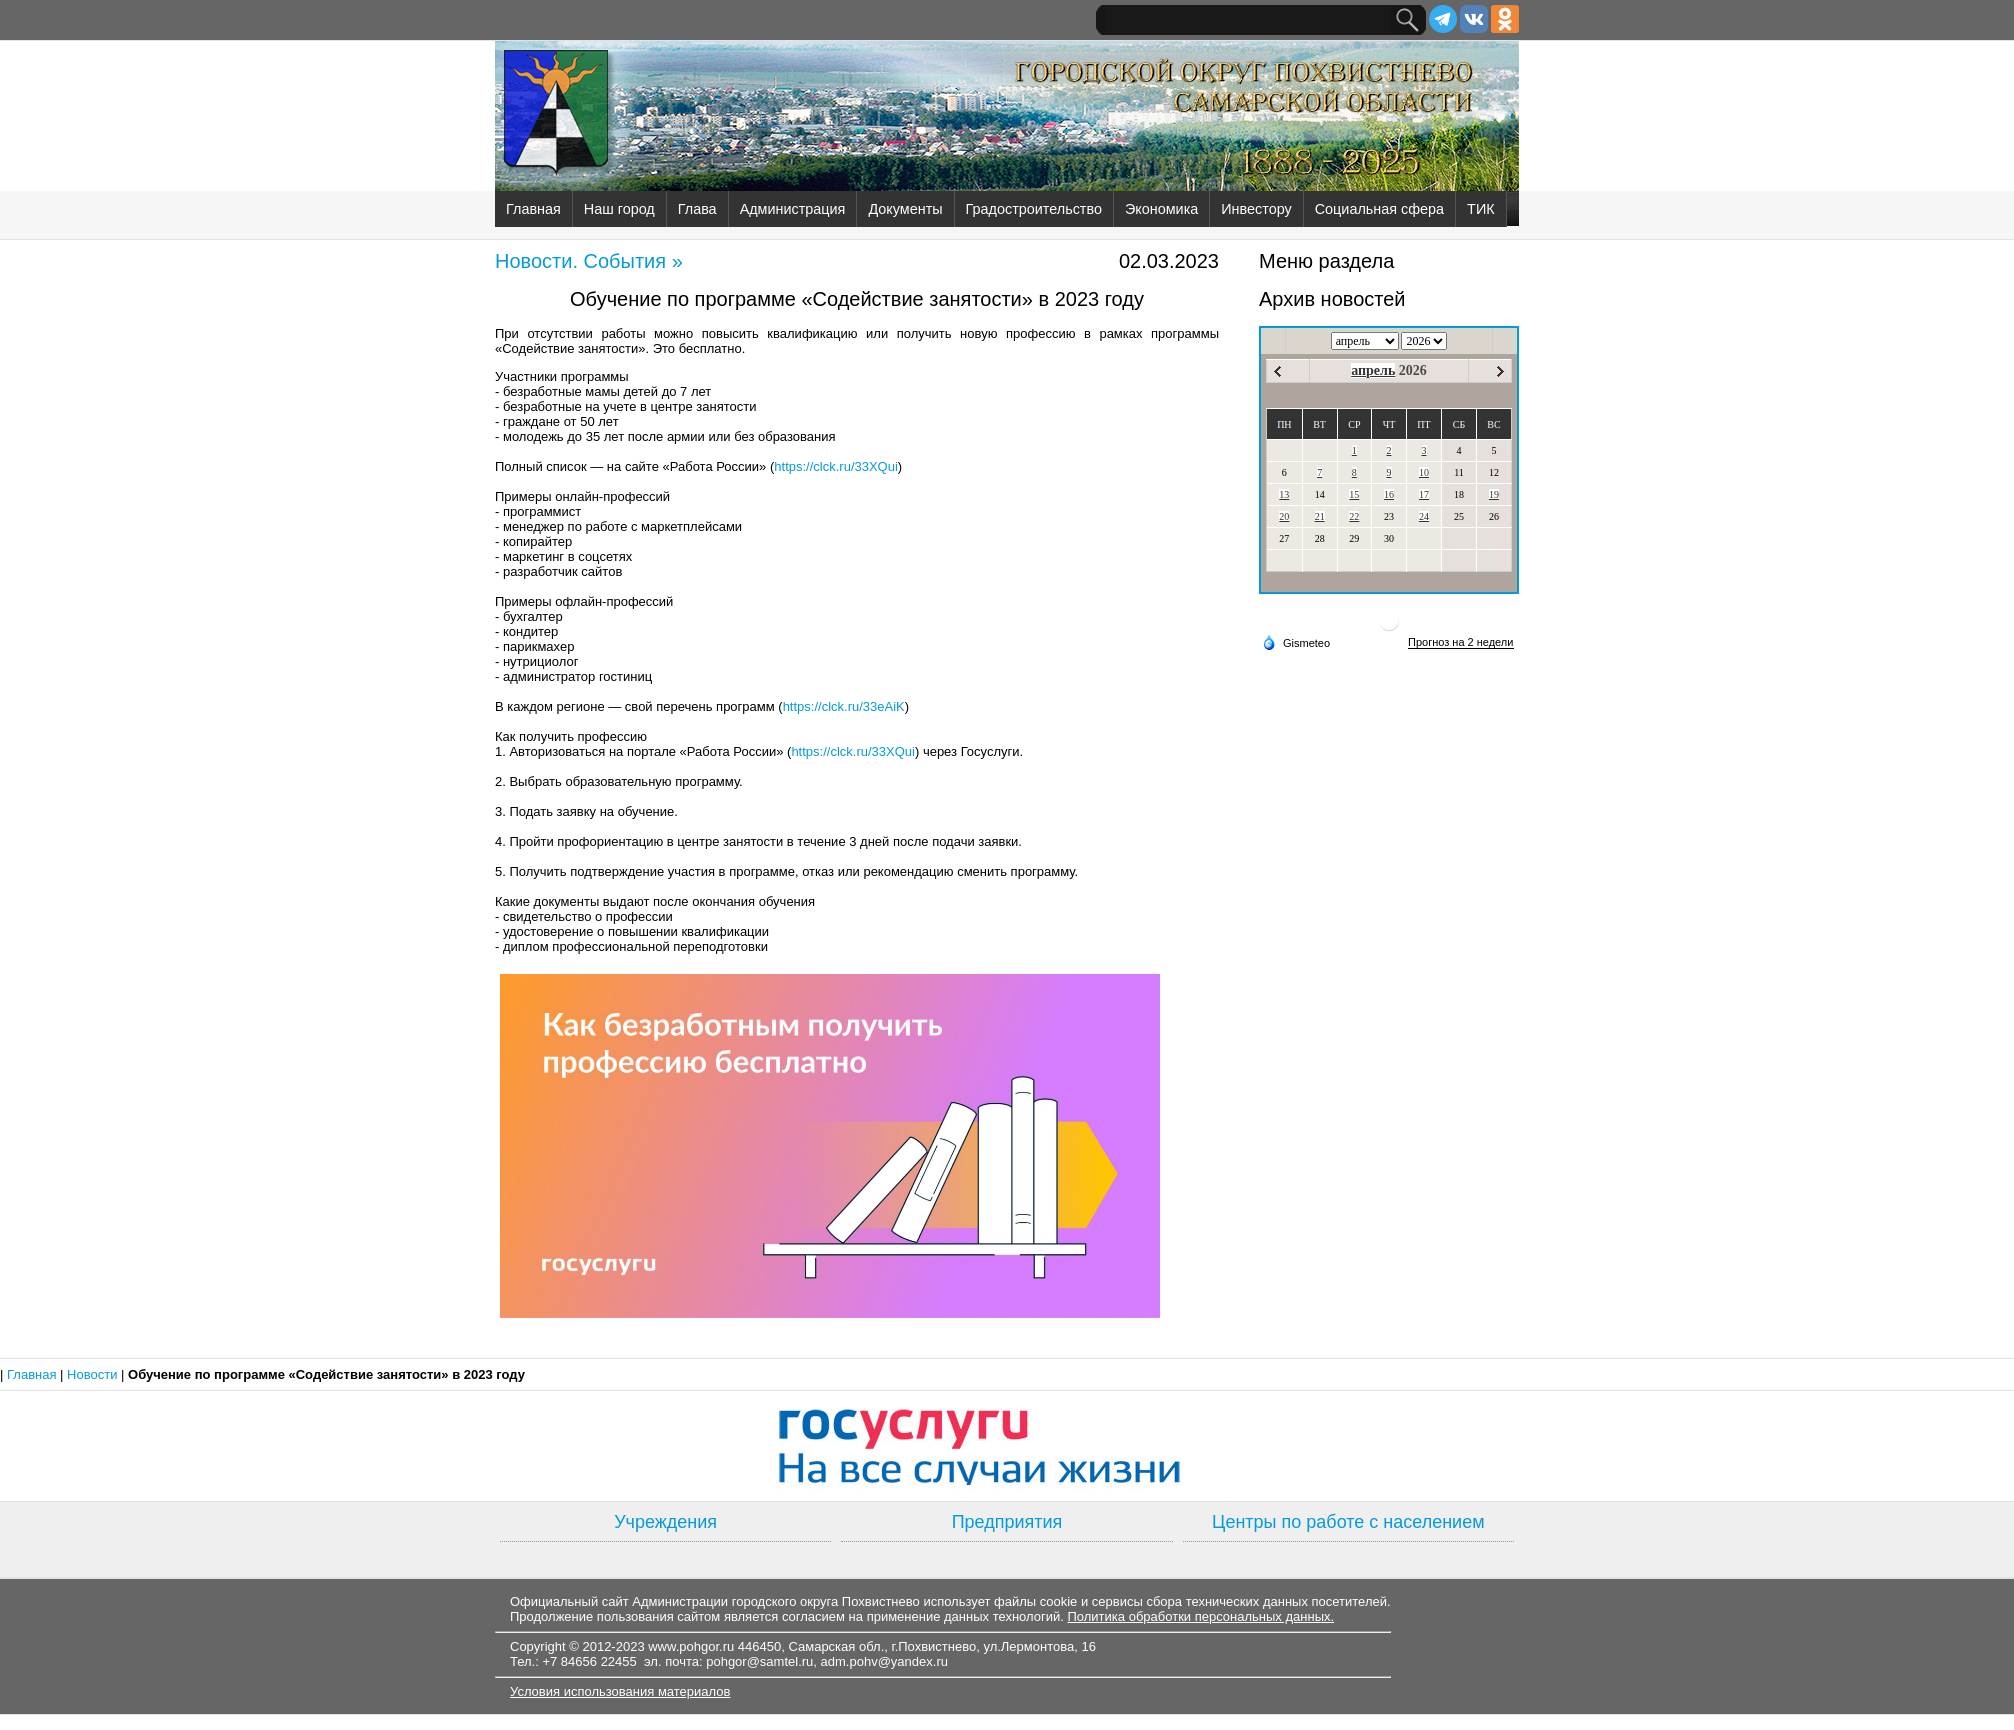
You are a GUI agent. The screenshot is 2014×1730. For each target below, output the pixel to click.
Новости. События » (589, 261)
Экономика (1161, 209)
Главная (533, 209)
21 (1320, 516)
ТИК (1481, 209)
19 (1494, 494)
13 (1284, 494)
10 (1424, 472)
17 (1424, 494)
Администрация (793, 209)
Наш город (619, 209)
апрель (1373, 370)
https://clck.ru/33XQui (836, 466)
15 (1354, 494)
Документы (905, 209)
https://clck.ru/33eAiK (844, 706)
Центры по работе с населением (1348, 1522)
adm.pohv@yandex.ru (884, 1661)
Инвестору (1256, 209)
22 (1354, 516)
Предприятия (1007, 1522)
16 (1389, 494)
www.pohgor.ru (691, 1646)
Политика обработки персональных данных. (1200, 1616)
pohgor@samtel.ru (759, 1661)
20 (1284, 516)
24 (1424, 516)
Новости (94, 1374)
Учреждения (665, 1522)
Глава (697, 209)
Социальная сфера (1379, 209)
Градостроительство (1034, 209)
